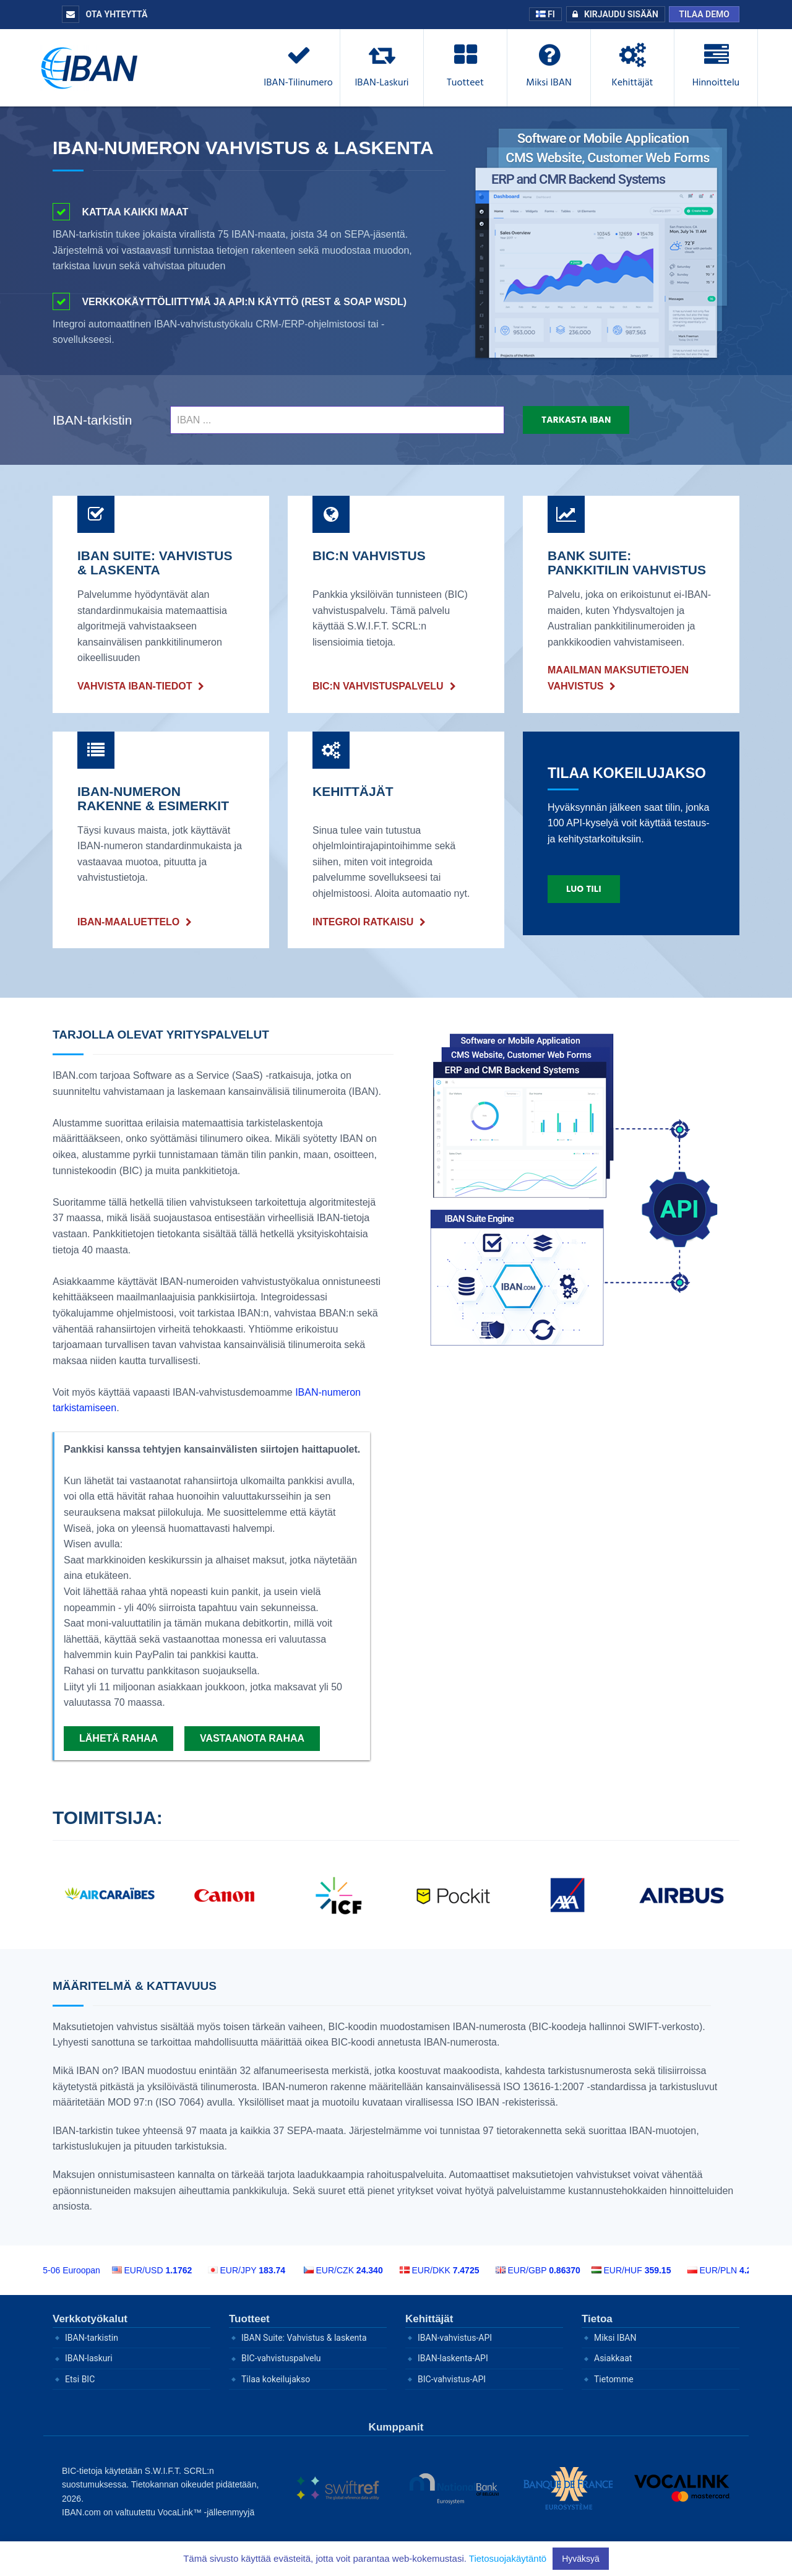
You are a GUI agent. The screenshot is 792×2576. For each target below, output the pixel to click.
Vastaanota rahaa (252, 1738)
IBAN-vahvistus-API (455, 2338)
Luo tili (583, 889)
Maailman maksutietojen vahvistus (618, 678)
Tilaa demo (704, 14)
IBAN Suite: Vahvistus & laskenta (304, 2338)
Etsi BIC (80, 2379)
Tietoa (597, 2319)
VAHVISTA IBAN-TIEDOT (134, 686)
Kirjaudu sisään (612, 14)
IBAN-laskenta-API (453, 2358)
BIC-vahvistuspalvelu (281, 2358)
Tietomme (614, 2379)
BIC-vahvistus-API (452, 2379)
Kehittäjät (429, 2319)
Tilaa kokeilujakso (275, 2379)
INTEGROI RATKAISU (362, 922)
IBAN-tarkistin (92, 420)
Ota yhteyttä (104, 14)
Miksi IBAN (615, 2338)
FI (545, 14)
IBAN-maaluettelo (128, 922)
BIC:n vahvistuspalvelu (378, 686)
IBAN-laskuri (89, 2358)
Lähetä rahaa (118, 1738)
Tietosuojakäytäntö (507, 2558)
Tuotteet (249, 2319)
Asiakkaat (613, 2358)
